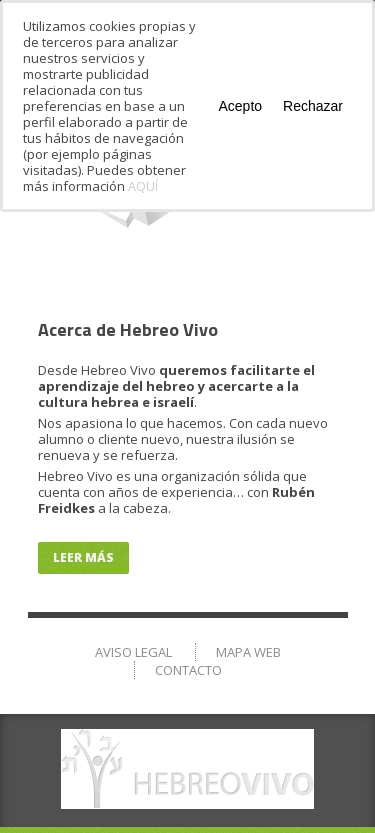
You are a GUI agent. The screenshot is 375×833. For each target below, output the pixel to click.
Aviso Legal (133, 652)
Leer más (83, 557)
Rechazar (313, 106)
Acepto (240, 106)
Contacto (188, 670)
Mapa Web (248, 652)
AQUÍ (143, 186)
